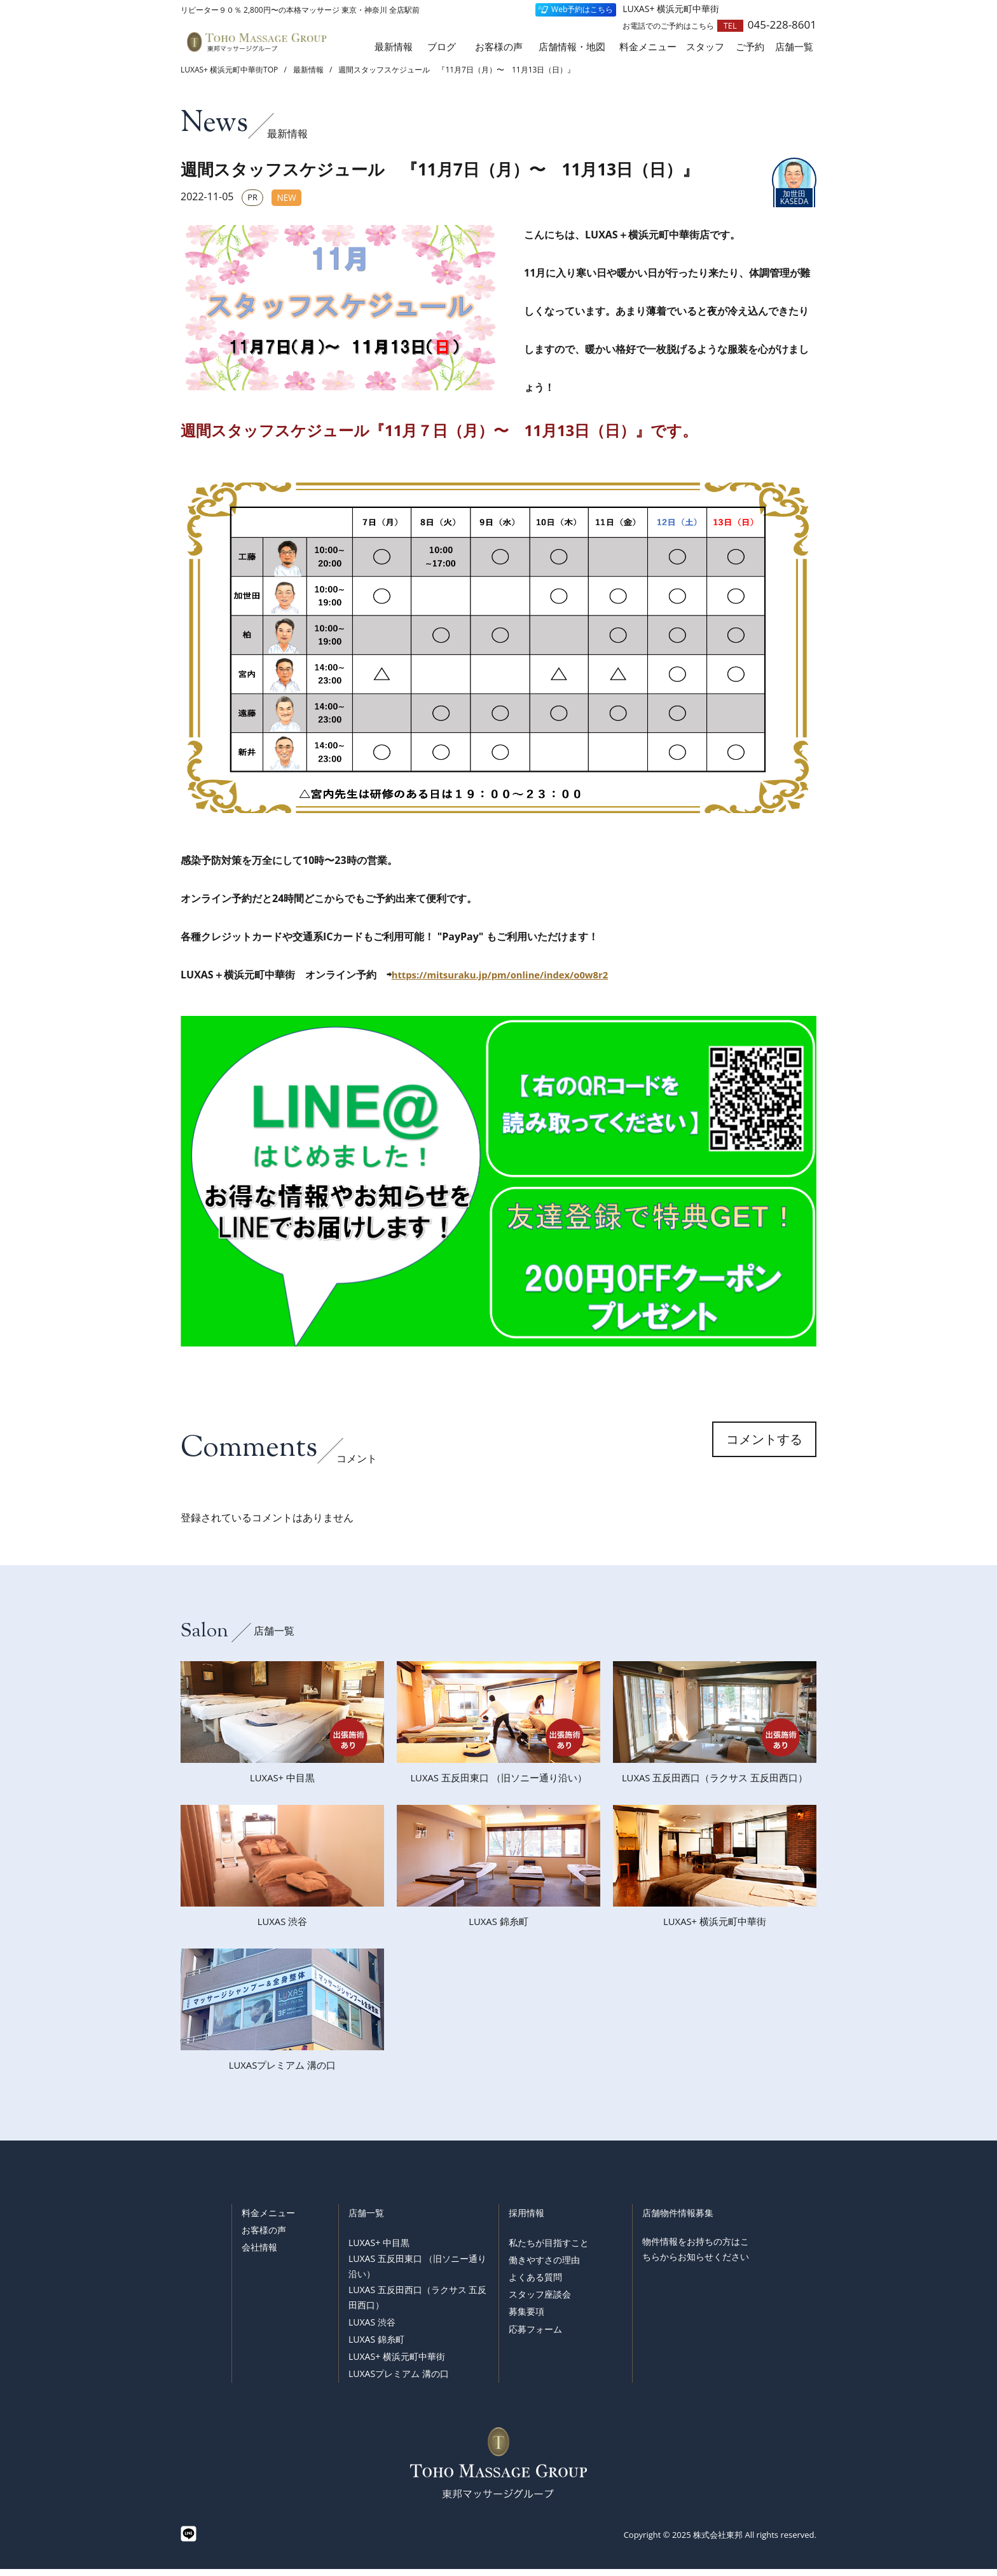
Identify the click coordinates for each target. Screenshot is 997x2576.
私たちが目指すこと (549, 2250)
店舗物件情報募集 (677, 2220)
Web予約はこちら (582, 9)
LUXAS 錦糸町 (376, 2346)
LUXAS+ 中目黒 (378, 2250)
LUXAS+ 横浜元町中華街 (396, 2363)
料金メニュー (648, 47)
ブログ (441, 47)
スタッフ (705, 47)
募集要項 (526, 2319)
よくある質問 (535, 2284)
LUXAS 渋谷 (371, 2329)
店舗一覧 (366, 2220)
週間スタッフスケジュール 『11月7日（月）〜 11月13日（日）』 (456, 69)
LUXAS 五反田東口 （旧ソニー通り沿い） (417, 2273)
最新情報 (394, 47)
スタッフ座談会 (540, 2302)
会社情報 (259, 2254)
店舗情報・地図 (572, 47)
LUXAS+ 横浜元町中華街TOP (229, 69)
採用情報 (526, 2220)
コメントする (764, 1452)
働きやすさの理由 (544, 2267)
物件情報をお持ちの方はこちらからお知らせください (695, 2256)
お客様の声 (499, 47)
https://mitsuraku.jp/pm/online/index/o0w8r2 (509, 975)
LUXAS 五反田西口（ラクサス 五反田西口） (417, 2304)
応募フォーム (535, 2336)
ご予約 (750, 47)
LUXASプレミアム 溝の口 (398, 2381)
